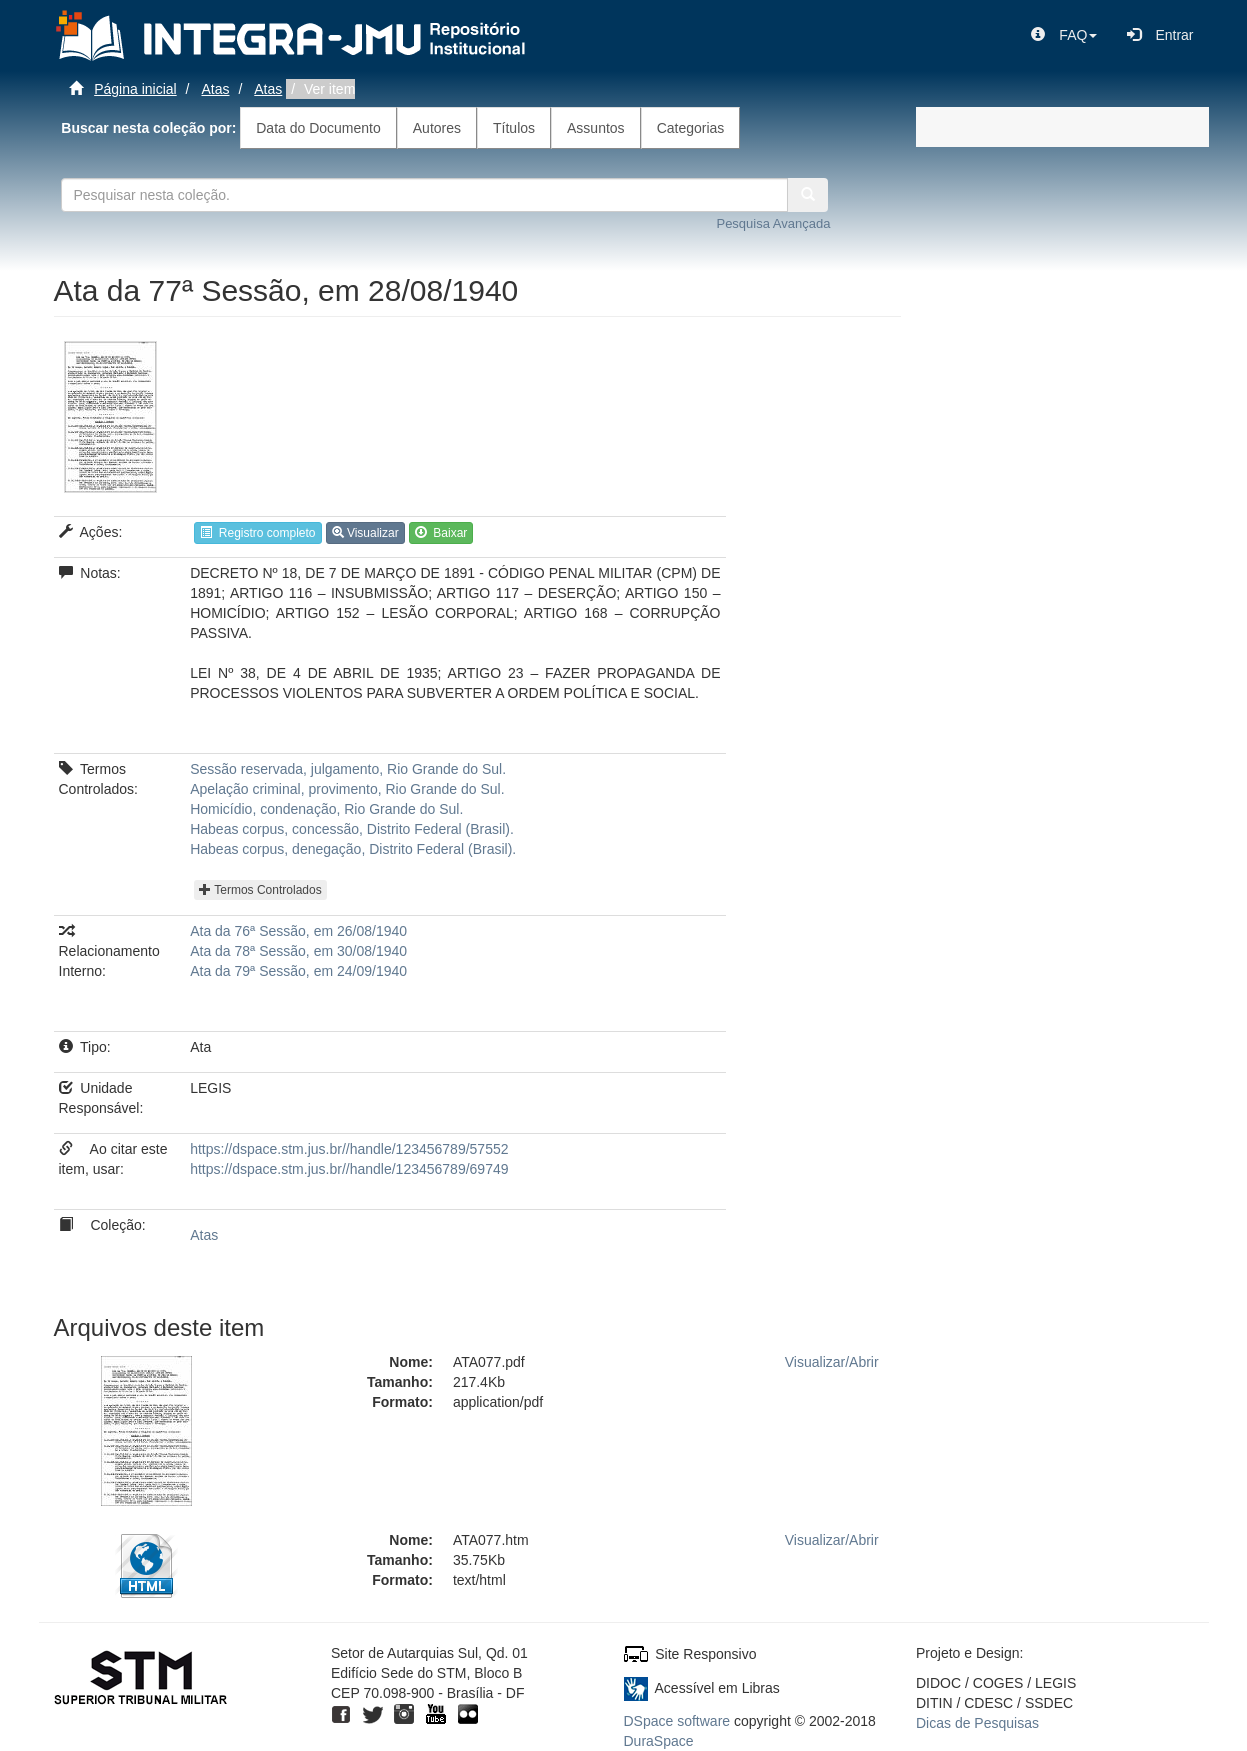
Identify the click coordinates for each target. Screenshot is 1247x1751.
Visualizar (365, 533)
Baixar (441, 533)
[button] (1064, 35)
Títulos (514, 128)
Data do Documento (318, 128)
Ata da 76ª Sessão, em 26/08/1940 (298, 931)
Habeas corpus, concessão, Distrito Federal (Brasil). (352, 829)
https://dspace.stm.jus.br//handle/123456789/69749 (349, 1169)
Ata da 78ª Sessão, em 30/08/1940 (298, 951)
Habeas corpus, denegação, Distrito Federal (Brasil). (353, 849)
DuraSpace (659, 1741)
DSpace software (677, 1721)
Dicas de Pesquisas (977, 1723)
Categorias (691, 128)
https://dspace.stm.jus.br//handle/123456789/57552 (349, 1149)
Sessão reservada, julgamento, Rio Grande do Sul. (348, 769)
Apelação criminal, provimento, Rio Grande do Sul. (347, 789)
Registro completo (257, 533)
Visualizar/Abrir (832, 1362)
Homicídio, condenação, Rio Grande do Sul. (326, 809)
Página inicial (135, 89)
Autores (437, 128)
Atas (215, 89)
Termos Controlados (260, 890)
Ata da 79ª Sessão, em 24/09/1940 (298, 971)
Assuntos (596, 128)
